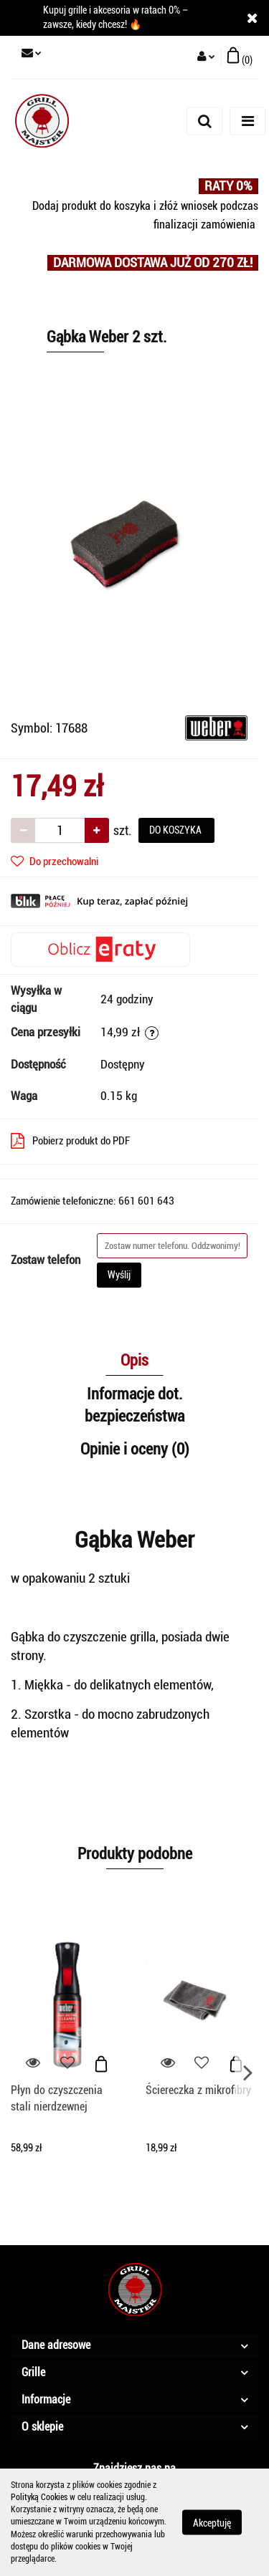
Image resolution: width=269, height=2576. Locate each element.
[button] (239, 57)
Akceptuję (212, 2523)
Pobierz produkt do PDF (70, 1141)
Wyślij (119, 1274)
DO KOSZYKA (176, 830)
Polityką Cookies (39, 2497)
